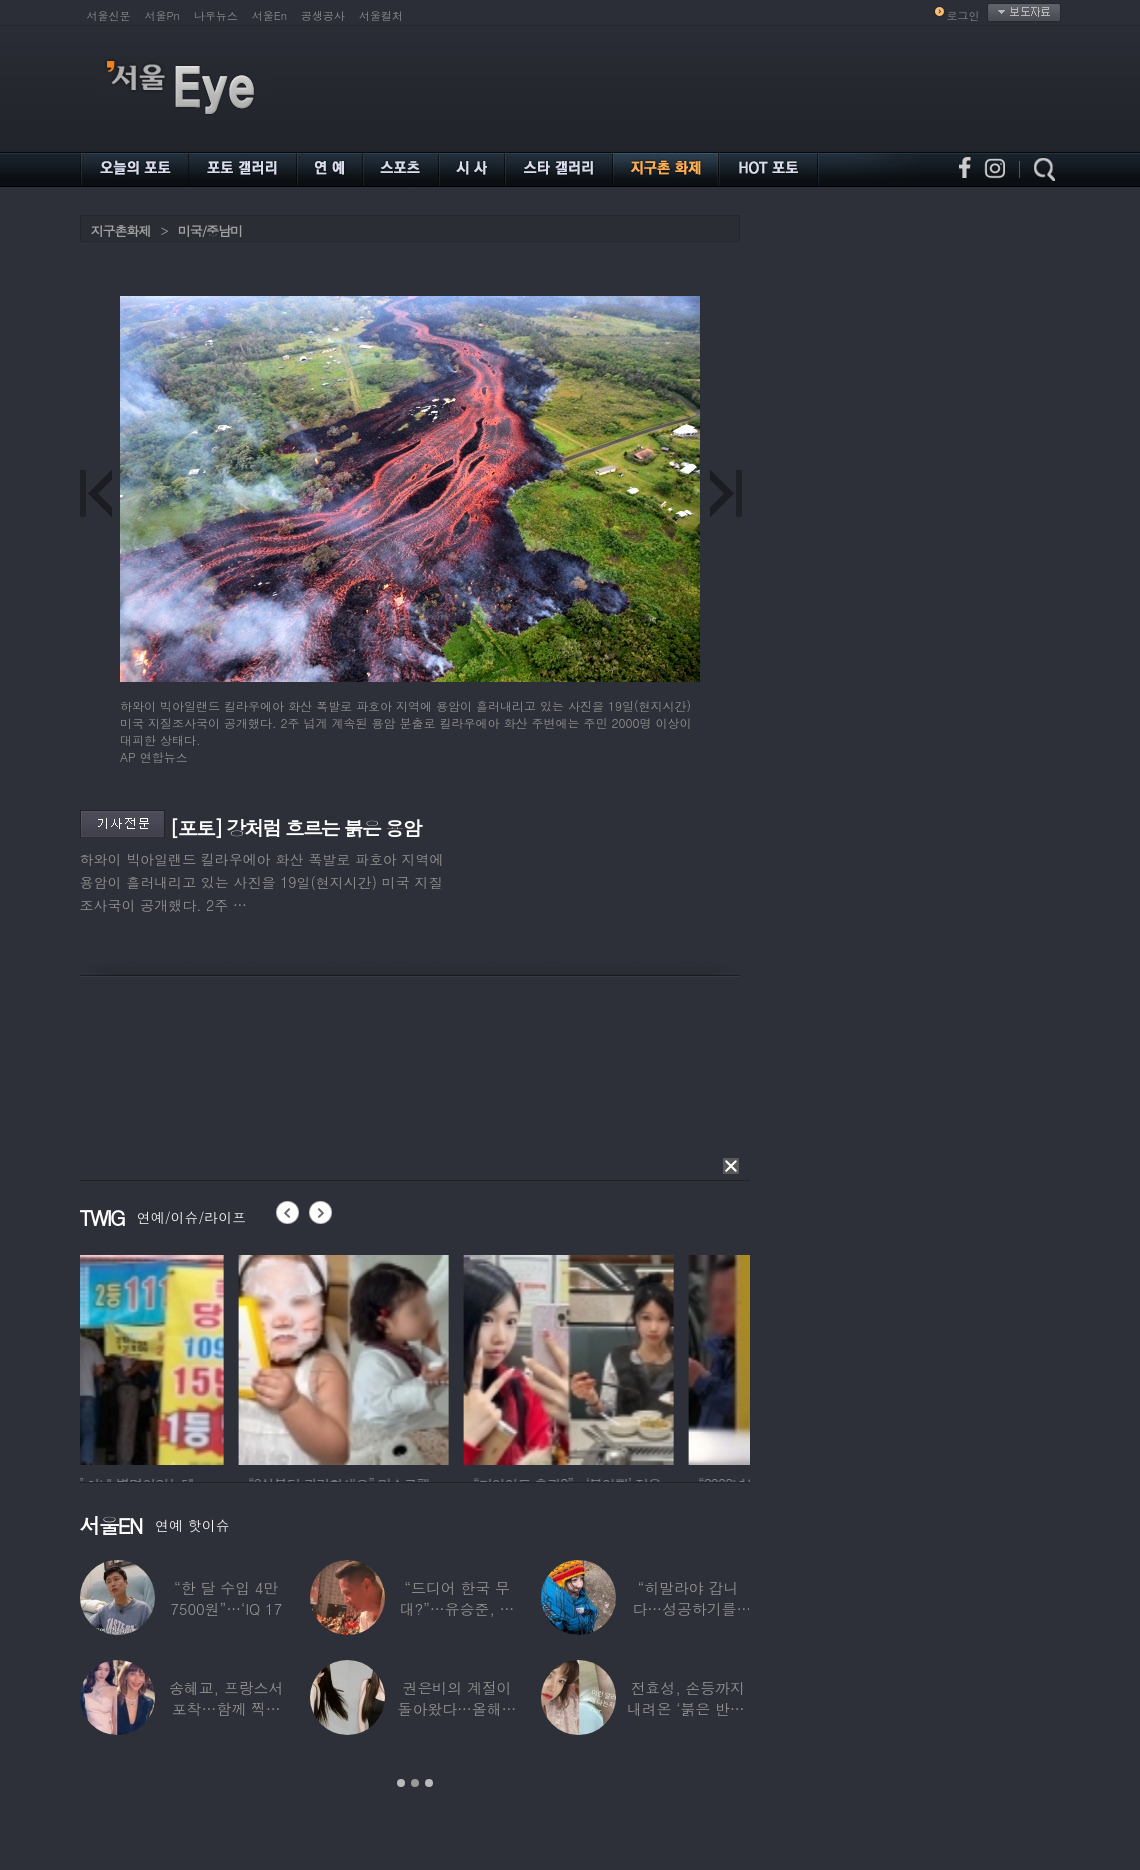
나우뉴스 (216, 15)
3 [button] (429, 1783)
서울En (269, 15)
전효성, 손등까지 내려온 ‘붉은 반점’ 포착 (688, 1708)
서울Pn (162, 15)
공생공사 (323, 15)
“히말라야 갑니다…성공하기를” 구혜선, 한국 (687, 1608)
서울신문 (109, 15)
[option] (185, 1357)
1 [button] (401, 1783)
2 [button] (415, 1783)
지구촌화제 (121, 230)
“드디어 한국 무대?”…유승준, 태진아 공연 (457, 1608)
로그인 (963, 15)
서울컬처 (381, 15)
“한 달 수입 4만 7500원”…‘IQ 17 (226, 1598)
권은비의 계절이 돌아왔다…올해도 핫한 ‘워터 (457, 1708)
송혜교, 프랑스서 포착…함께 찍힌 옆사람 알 (226, 1708)
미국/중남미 (210, 230)
